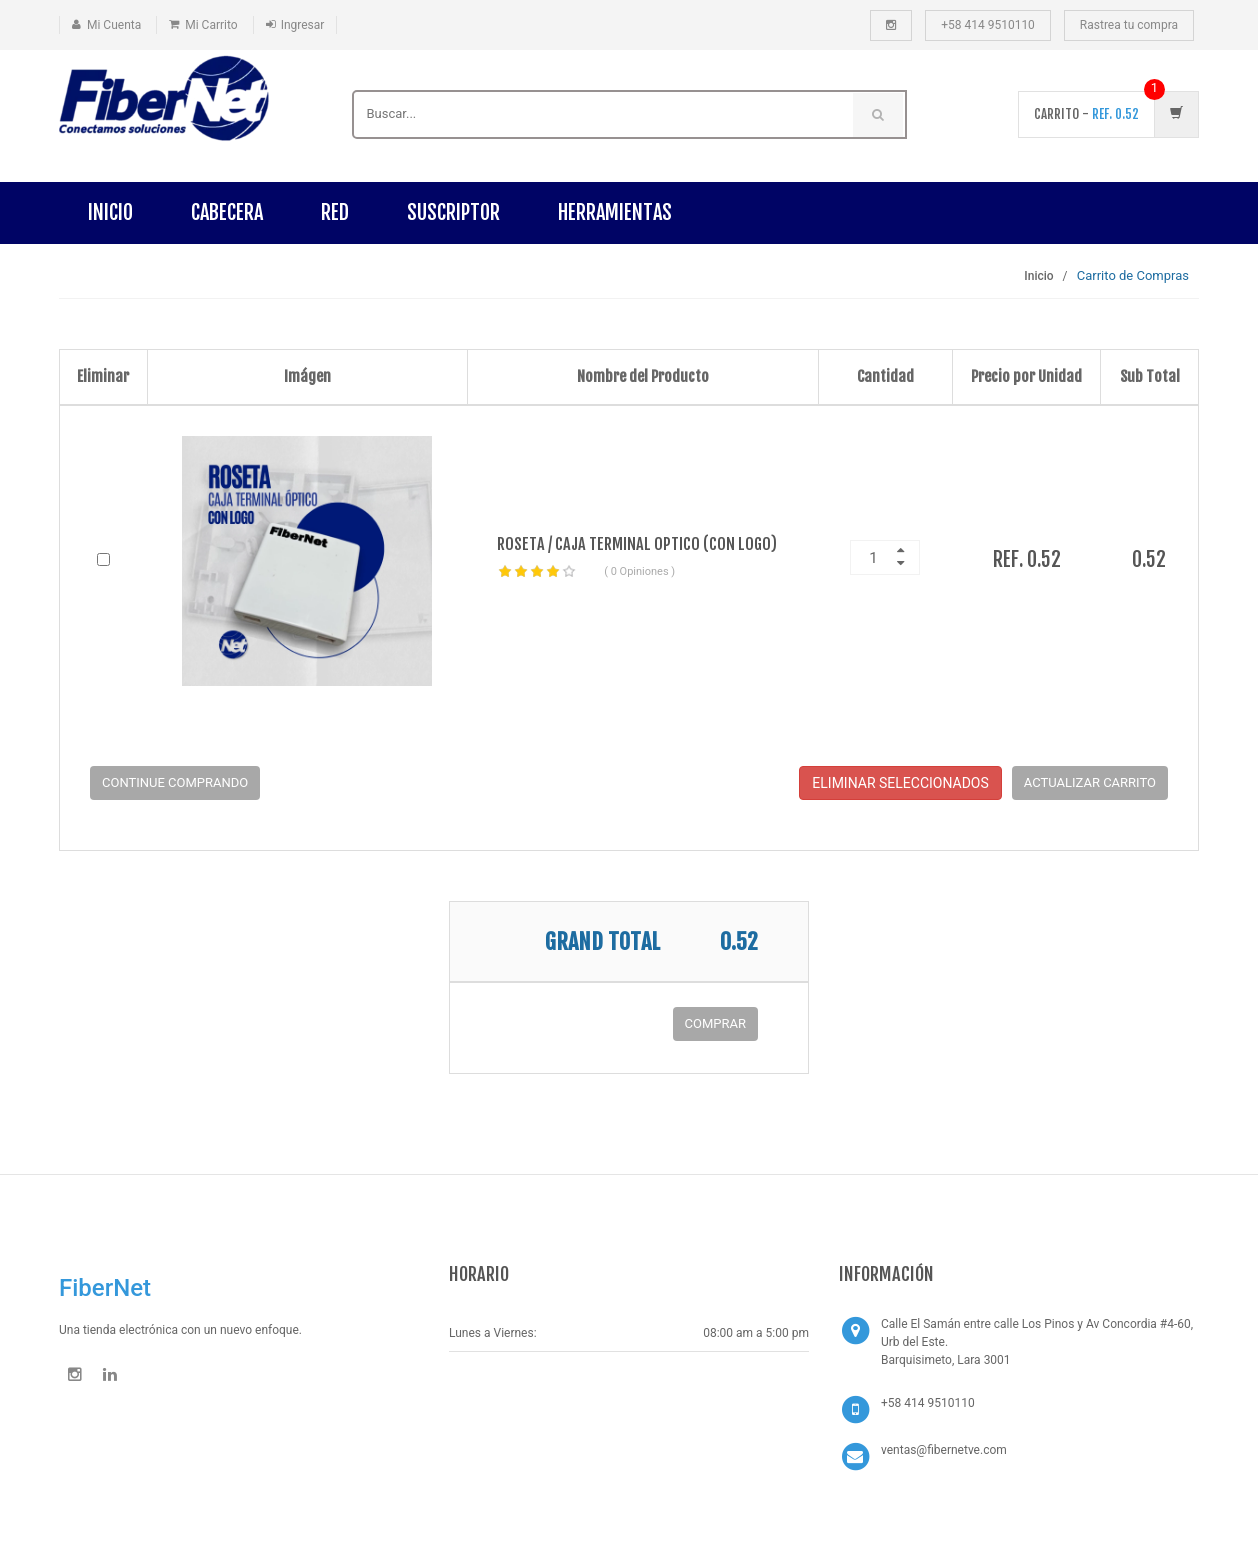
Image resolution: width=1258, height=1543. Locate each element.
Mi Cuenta (114, 25)
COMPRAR (715, 1023)
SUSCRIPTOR (453, 212)
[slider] (537, 572)
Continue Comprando (175, 782)
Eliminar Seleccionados (900, 783)
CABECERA (227, 212)
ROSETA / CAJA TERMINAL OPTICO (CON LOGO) (637, 544)
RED (335, 212)
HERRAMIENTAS (615, 212)
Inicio (110, 212)
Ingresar (303, 25)
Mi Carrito (211, 25)
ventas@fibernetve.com (944, 1450)
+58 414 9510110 (988, 25)
